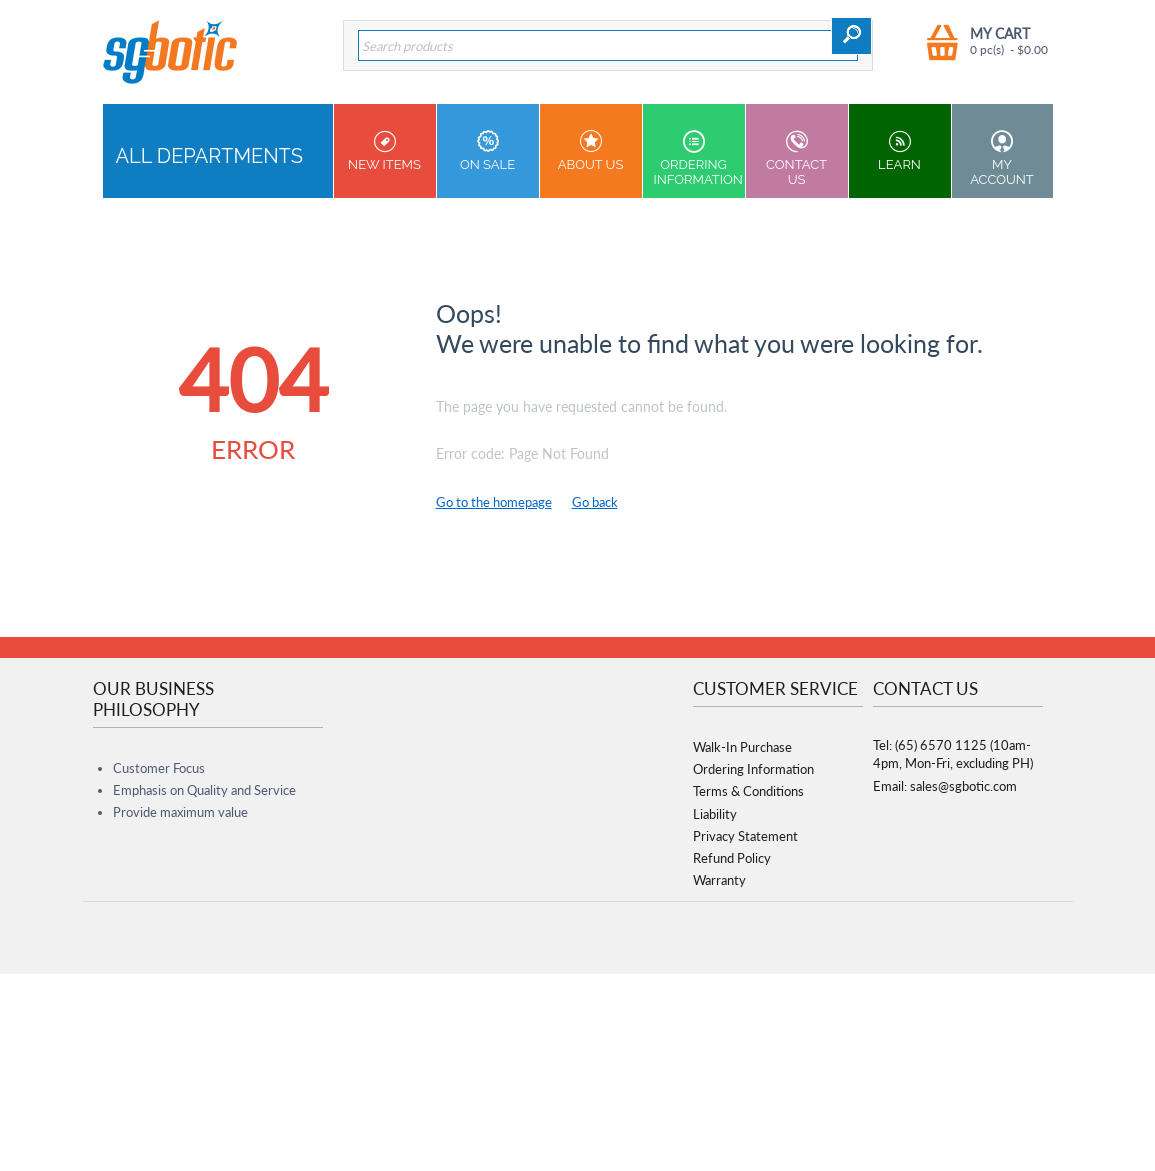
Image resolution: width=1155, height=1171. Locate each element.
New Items (385, 151)
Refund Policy (732, 858)
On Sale (488, 151)
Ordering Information (698, 158)
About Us (591, 151)
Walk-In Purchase (742, 747)
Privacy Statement (745, 836)
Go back (595, 502)
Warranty (719, 880)
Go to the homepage (494, 502)
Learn (900, 151)
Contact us (797, 158)
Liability (715, 814)
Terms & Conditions (748, 791)
